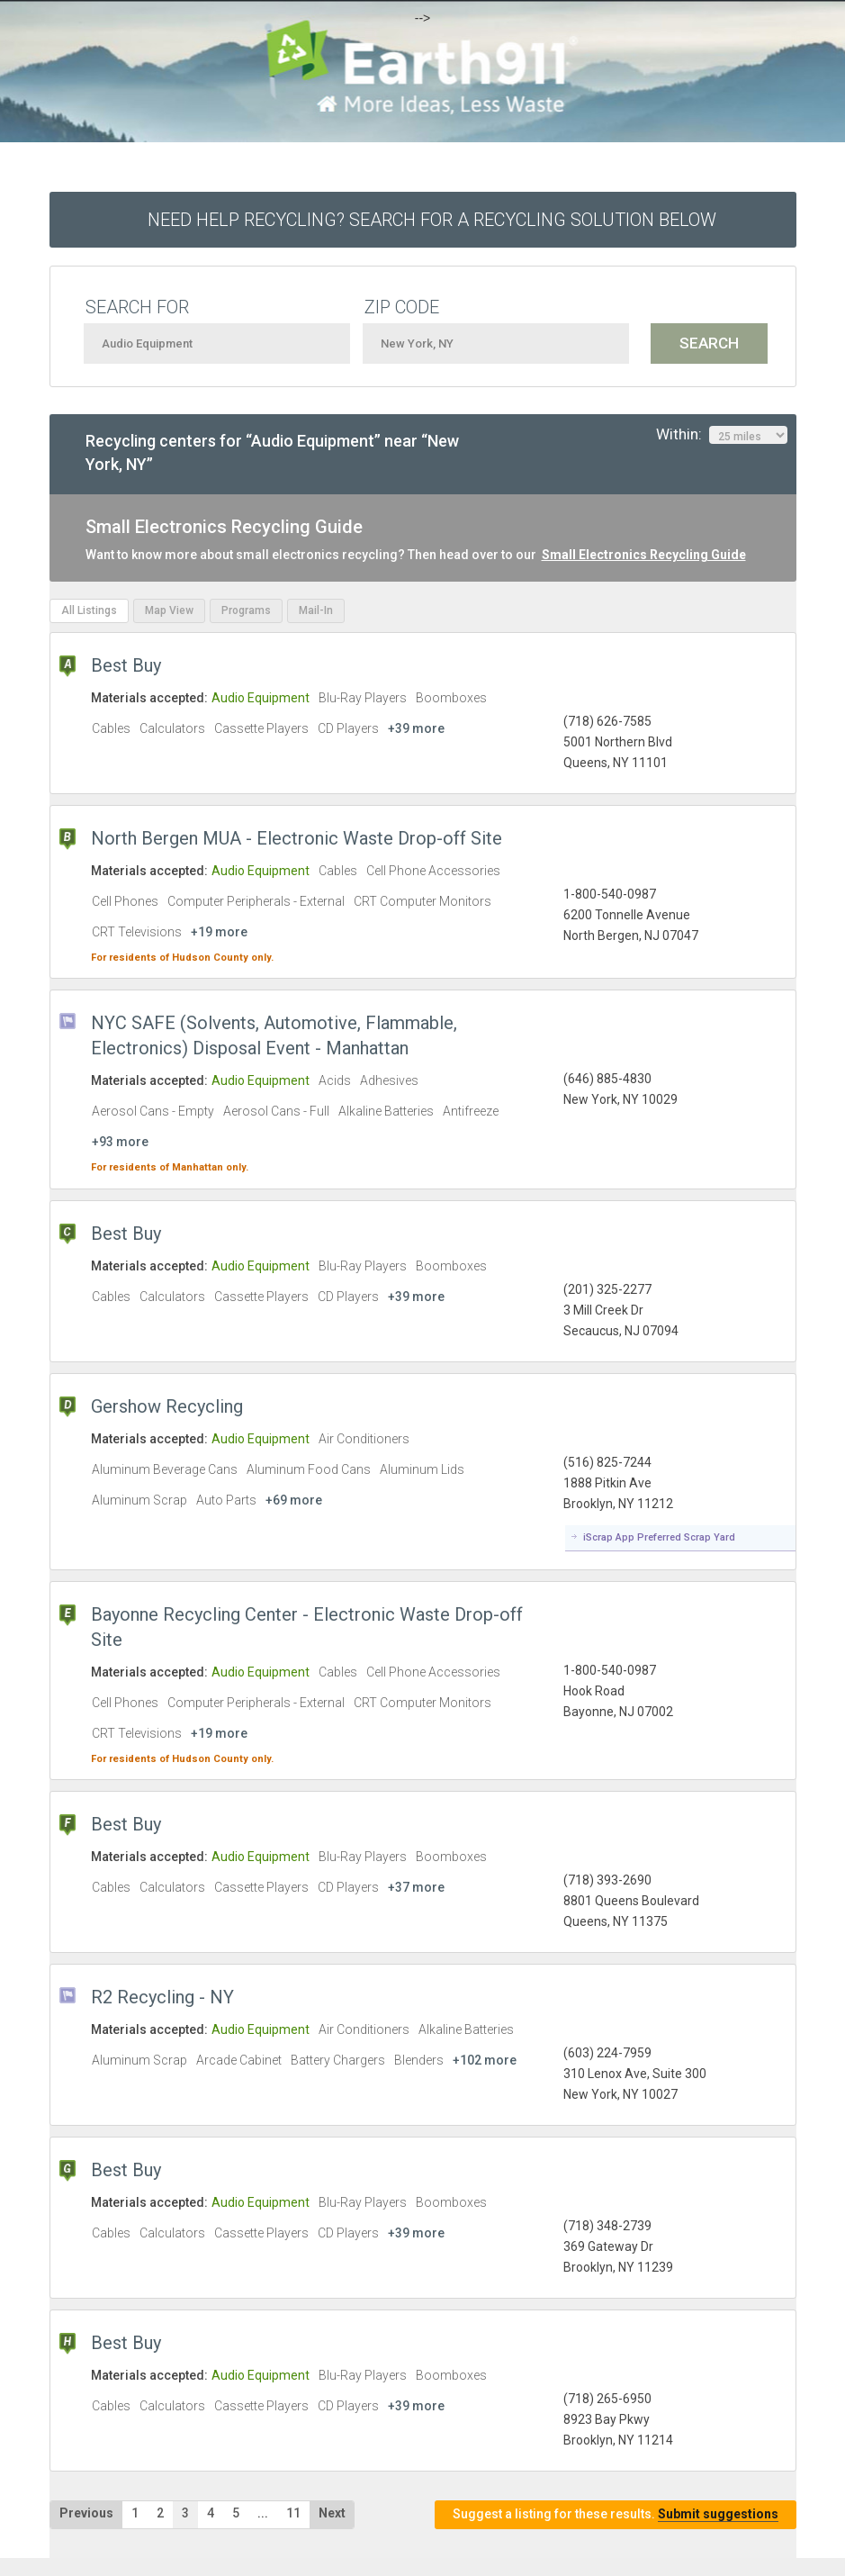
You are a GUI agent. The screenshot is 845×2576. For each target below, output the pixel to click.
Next (332, 2513)
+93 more (120, 1141)
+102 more (485, 2060)
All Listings (89, 610)
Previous (86, 2513)
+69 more (293, 1500)
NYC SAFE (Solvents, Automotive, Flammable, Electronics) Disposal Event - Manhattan (274, 1035)
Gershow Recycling (167, 1406)
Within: (721, 435)
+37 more (416, 1887)
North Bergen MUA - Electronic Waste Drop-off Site (296, 838)
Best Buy (126, 665)
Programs (246, 610)
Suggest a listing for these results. (615, 2514)
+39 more (416, 728)
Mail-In (316, 610)
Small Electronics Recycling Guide (644, 554)
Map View (169, 610)
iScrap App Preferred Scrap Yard (659, 1537)
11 (293, 2513)
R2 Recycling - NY (162, 1997)
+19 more (219, 932)
